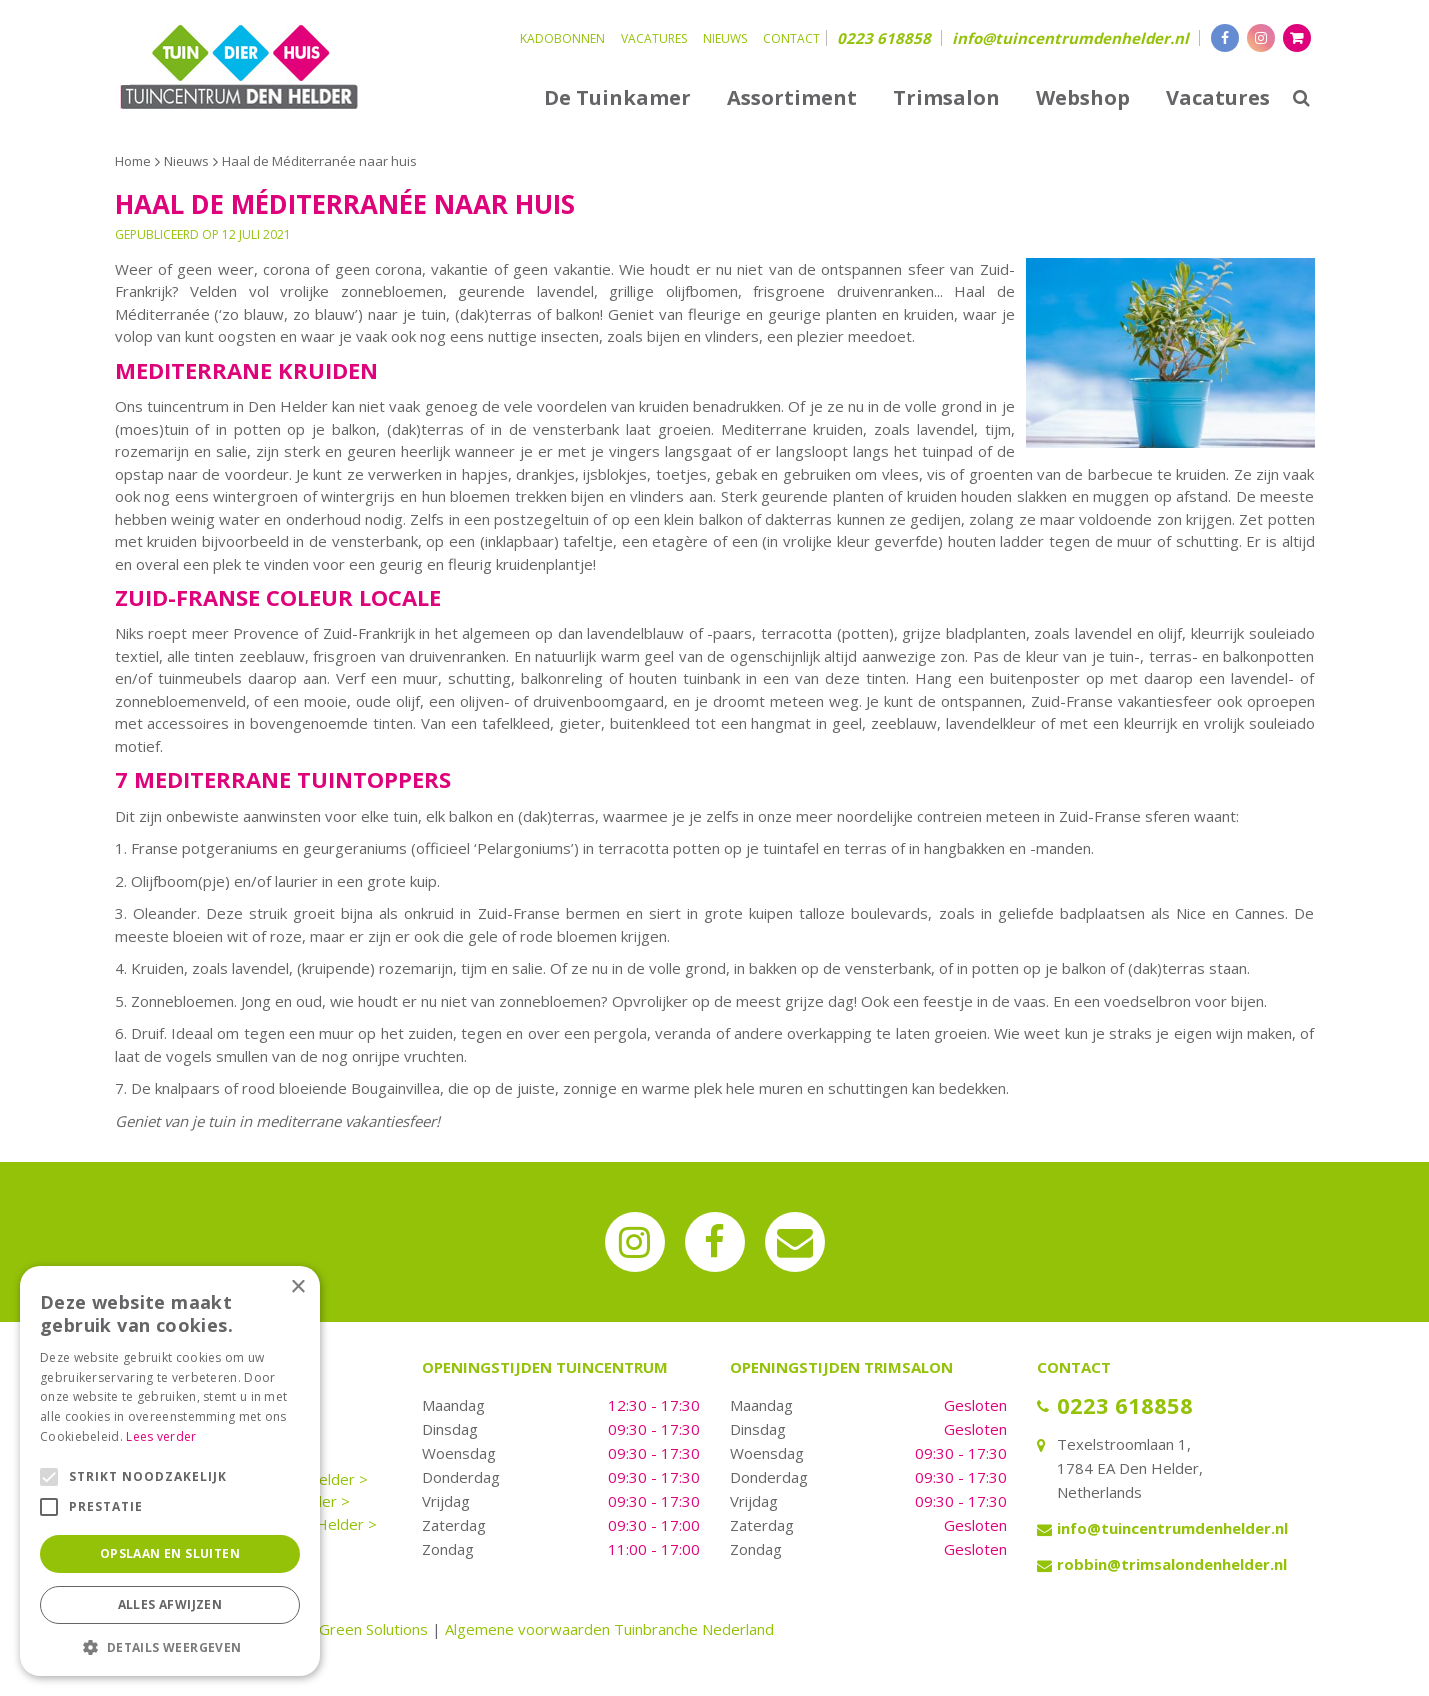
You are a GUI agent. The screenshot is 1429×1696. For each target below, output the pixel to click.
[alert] (170, 1471)
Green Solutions (373, 1629)
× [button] (297, 1287)
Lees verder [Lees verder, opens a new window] (161, 1436)
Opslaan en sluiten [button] (170, 1553)
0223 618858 (884, 38)
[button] (170, 1646)
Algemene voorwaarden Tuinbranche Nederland (609, 1629)
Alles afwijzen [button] (170, 1604)
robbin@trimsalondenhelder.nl (1172, 1564)
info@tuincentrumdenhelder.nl (1070, 38)
